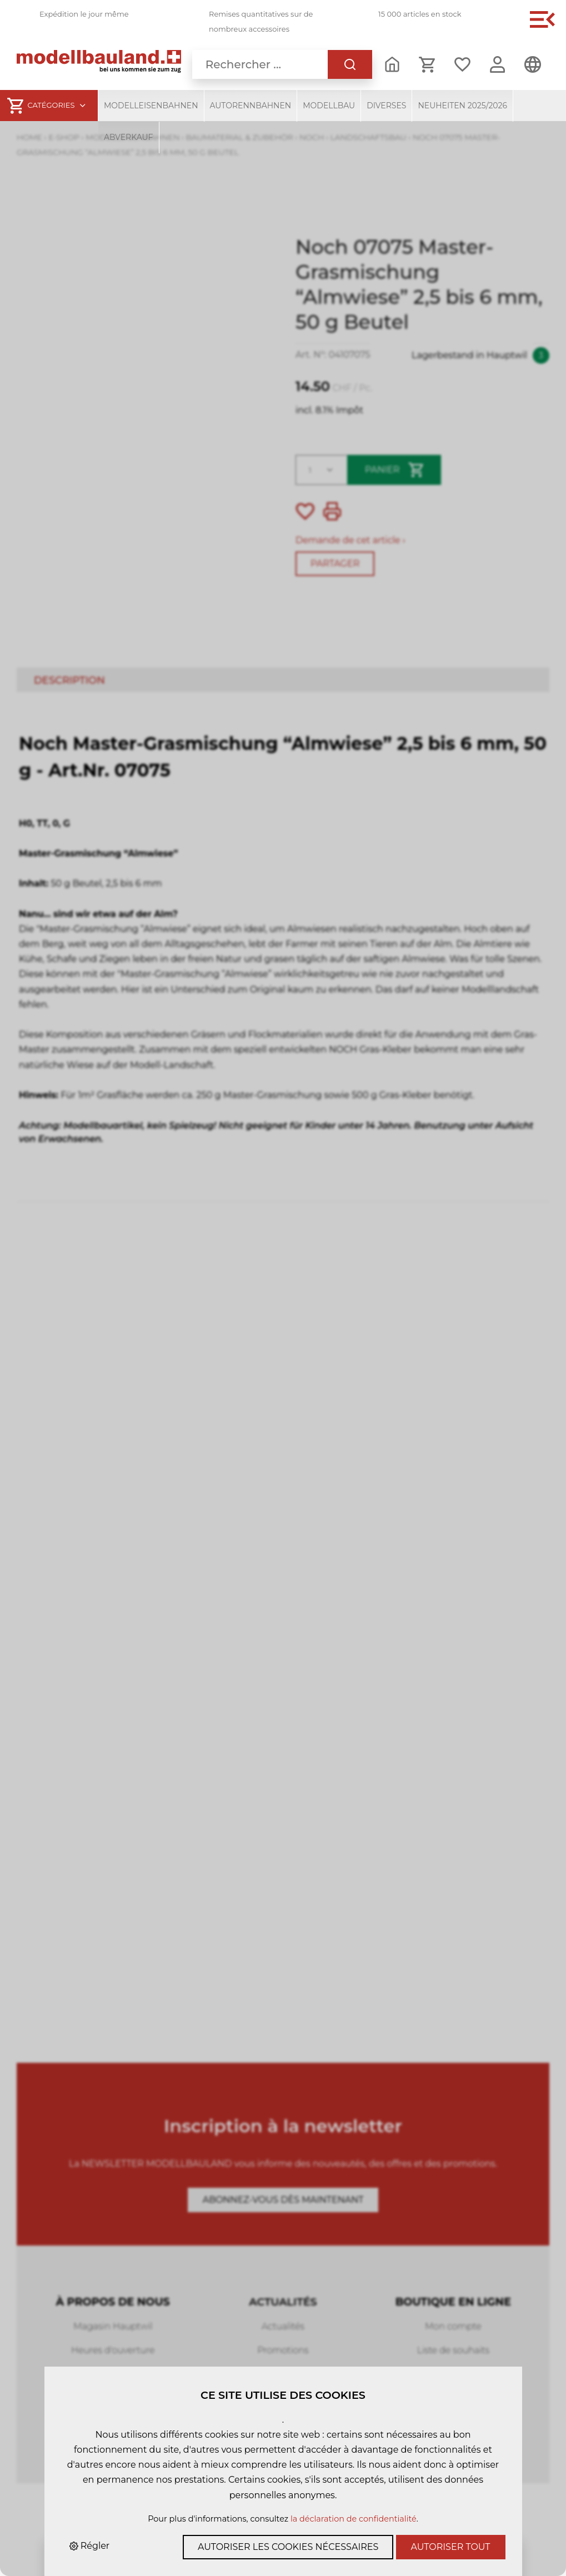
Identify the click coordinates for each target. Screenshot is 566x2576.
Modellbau (329, 106)
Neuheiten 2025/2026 (462, 106)
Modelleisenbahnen (151, 106)
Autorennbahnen (251, 106)
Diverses (386, 106)
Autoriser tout (450, 2547)
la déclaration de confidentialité (353, 2519)
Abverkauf (128, 137)
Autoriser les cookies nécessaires (288, 2547)
